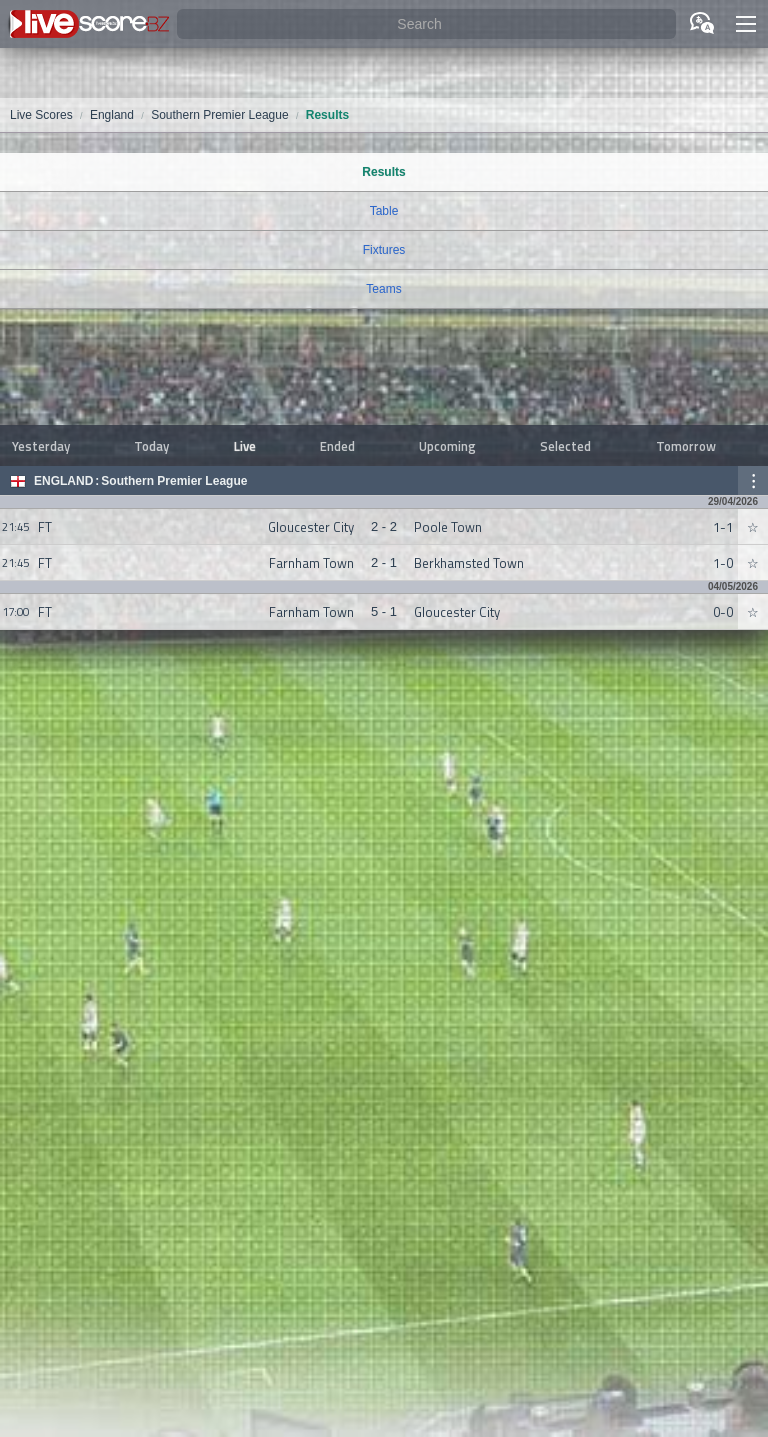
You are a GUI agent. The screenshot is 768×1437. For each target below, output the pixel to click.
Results (383, 172)
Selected (565, 446)
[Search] (426, 24)
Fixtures (384, 250)
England (63, 481)
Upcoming (447, 446)
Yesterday (41, 446)
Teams (383, 289)
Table (384, 211)
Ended (337, 446)
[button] (746, 24)
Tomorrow (686, 446)
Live (245, 446)
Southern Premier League (174, 481)
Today (151, 446)
